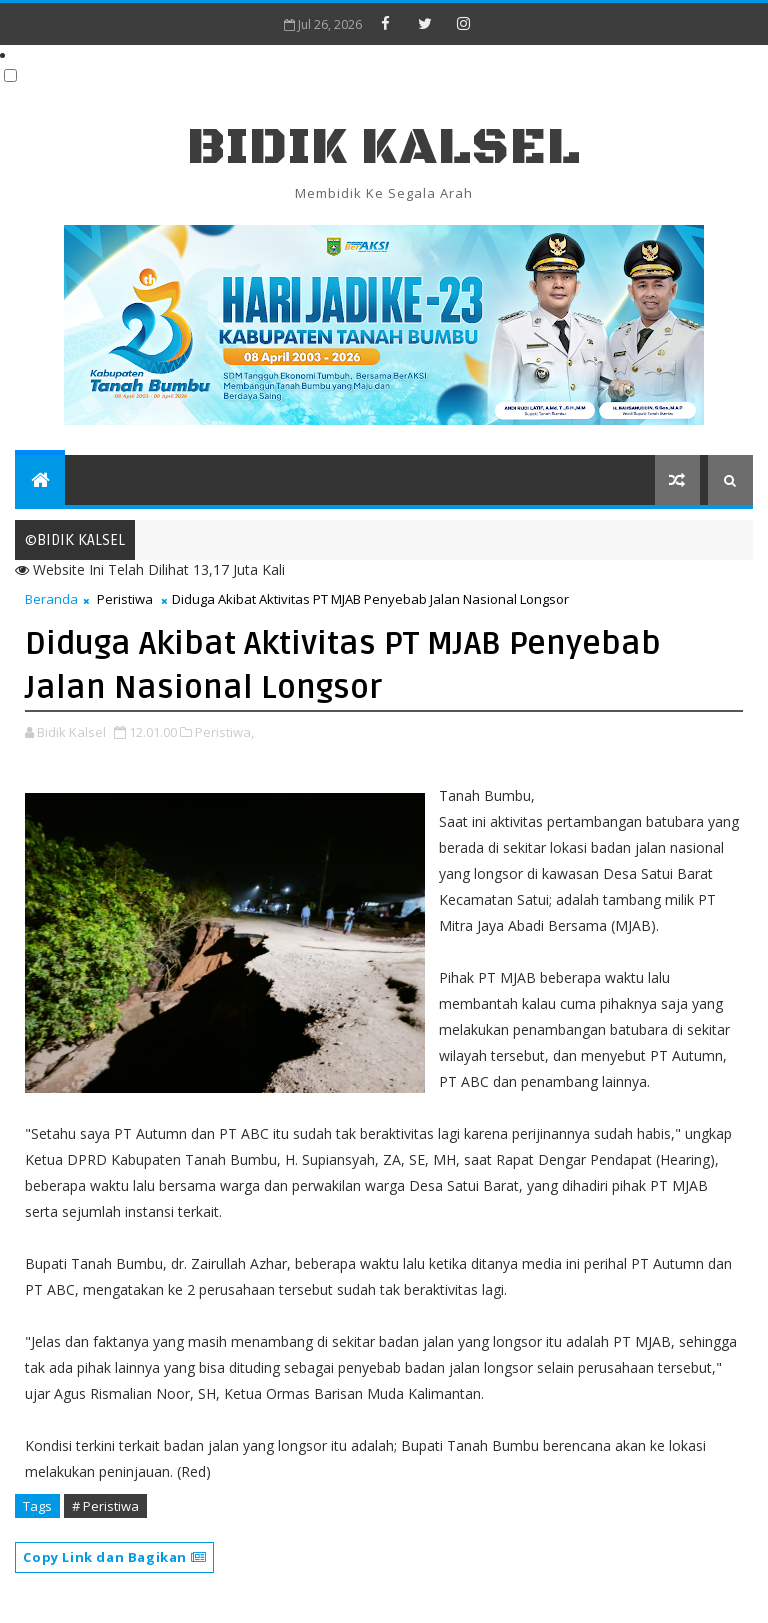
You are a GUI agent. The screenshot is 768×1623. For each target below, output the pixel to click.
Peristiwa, (224, 732)
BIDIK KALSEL (384, 147)
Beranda (51, 599)
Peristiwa (125, 599)
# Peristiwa (105, 1506)
